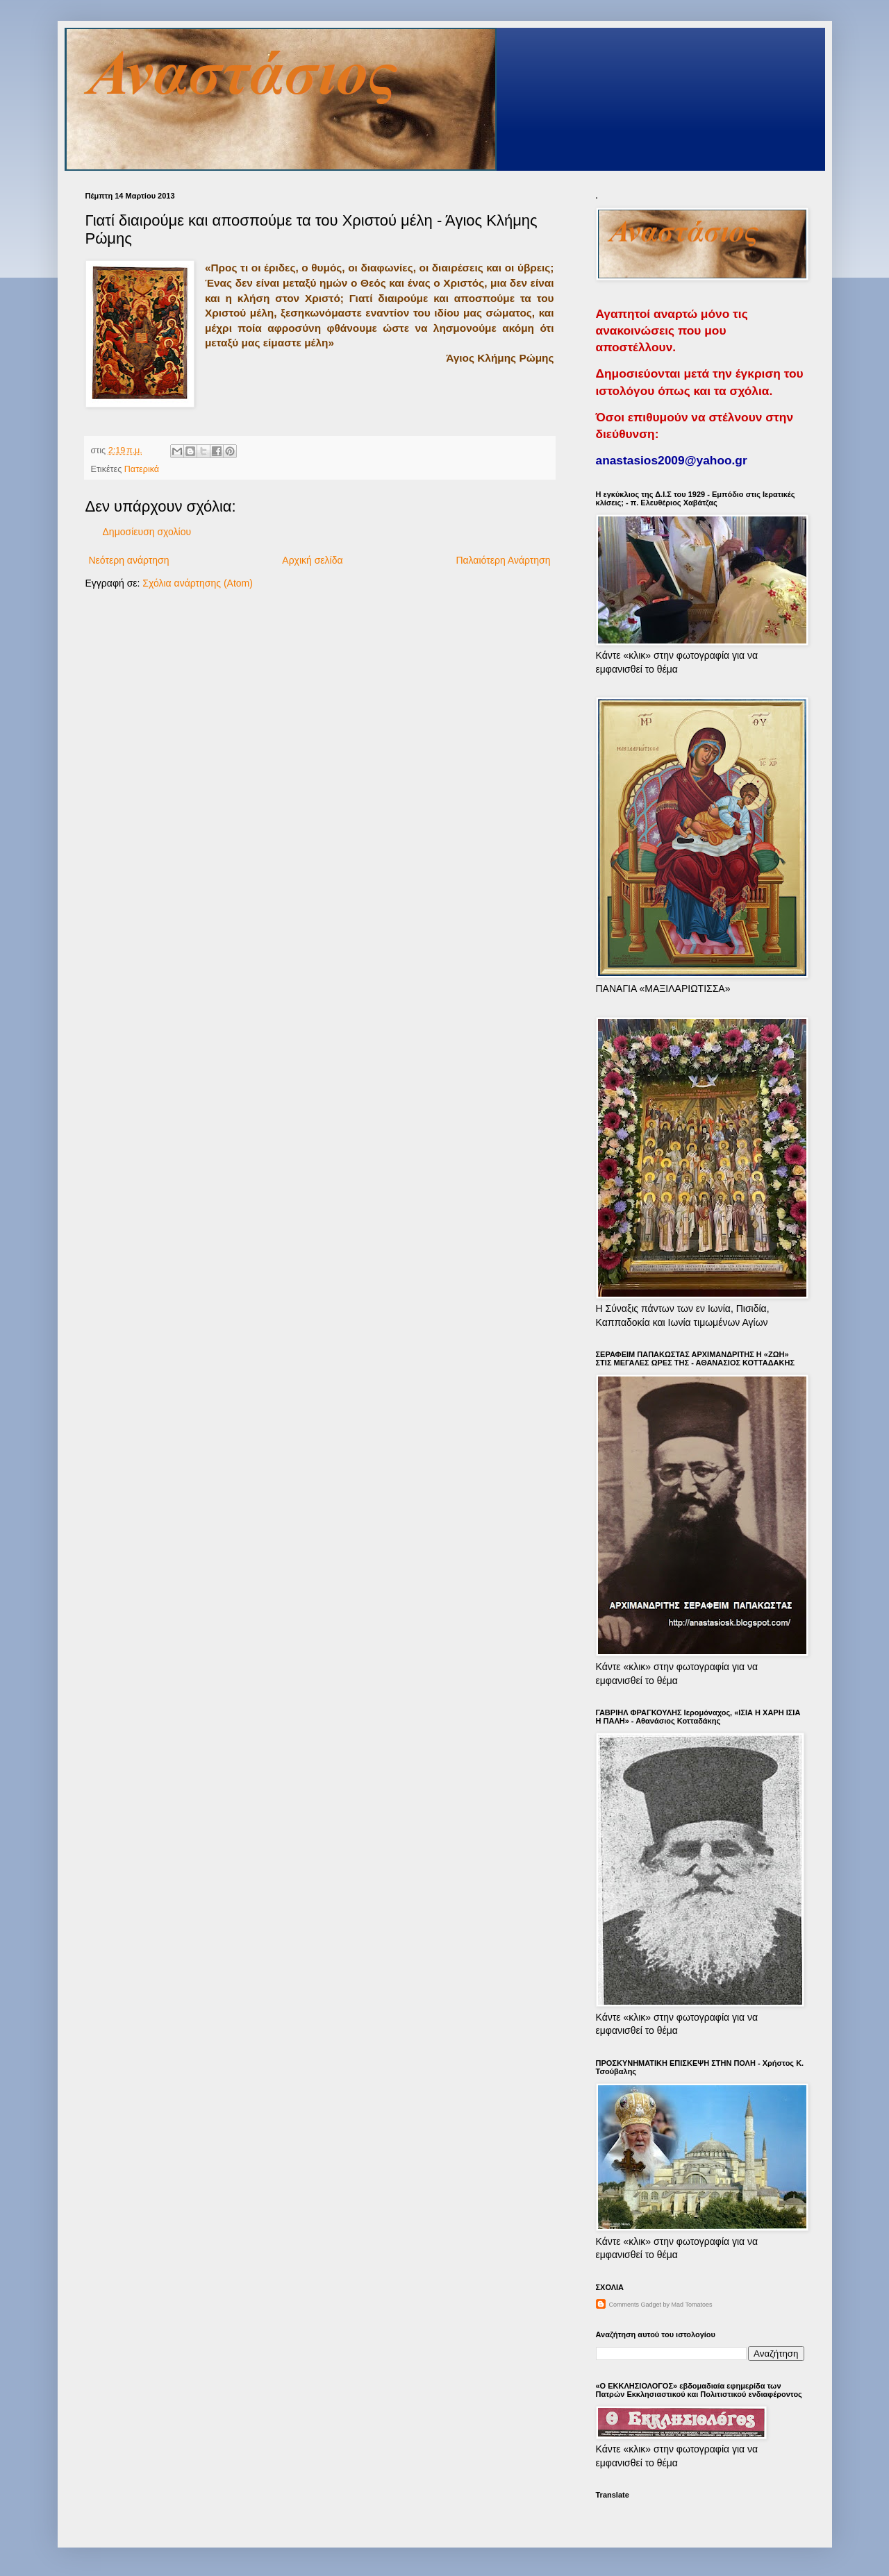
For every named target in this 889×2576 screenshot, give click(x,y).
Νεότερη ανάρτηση (129, 560)
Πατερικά (141, 469)
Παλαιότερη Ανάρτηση (503, 560)
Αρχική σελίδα (312, 560)
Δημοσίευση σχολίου (147, 531)
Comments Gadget (635, 2304)
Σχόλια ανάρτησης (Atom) (197, 583)
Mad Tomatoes (692, 2304)
